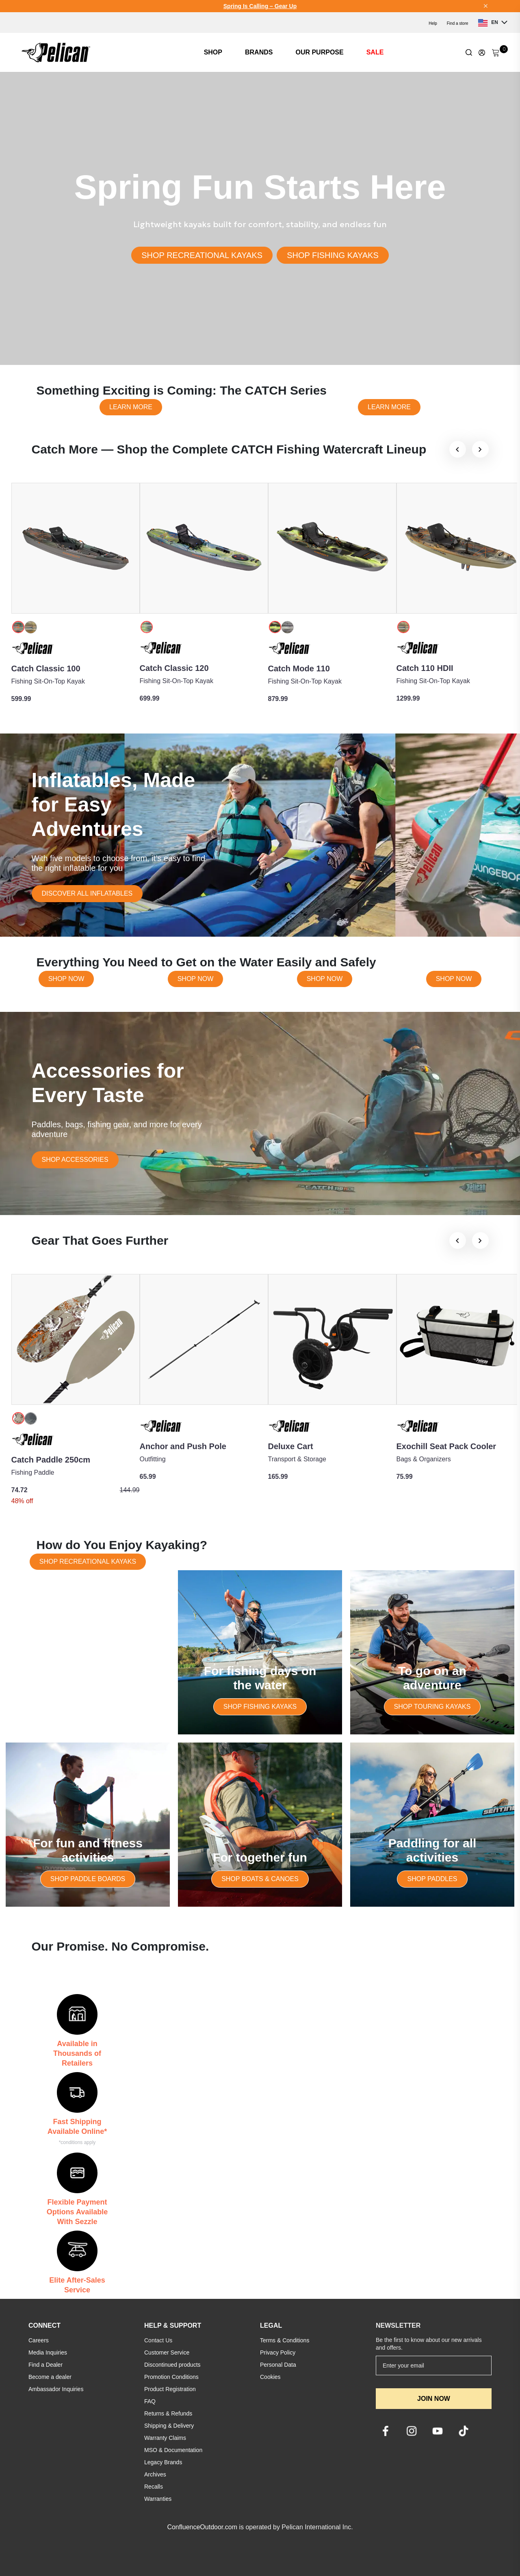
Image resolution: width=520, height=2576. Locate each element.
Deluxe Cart (290, 1446)
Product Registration (170, 2389)
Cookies (270, 2377)
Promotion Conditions (171, 2377)
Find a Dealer (45, 2364)
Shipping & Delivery (169, 2425)
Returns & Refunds (168, 2413)
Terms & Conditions (284, 2340)
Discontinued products (172, 2364)
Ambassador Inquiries (55, 2389)
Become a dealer (50, 2377)
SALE (375, 52)
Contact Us (158, 2340)
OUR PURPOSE (319, 52)
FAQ (150, 2401)
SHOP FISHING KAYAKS (333, 255)
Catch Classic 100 (45, 668)
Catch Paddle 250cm (51, 1459)
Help (433, 23)
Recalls (153, 2486)
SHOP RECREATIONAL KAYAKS (201, 255)
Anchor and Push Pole (183, 1446)
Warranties (157, 2499)
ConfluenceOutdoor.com (202, 2527)
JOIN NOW (433, 2398)
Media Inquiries (47, 2352)
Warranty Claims (165, 2438)
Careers (38, 2340)
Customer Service (166, 2352)
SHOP (213, 52)
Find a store (457, 23)
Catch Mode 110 (299, 668)
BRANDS (259, 52)
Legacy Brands (163, 2462)
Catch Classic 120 (174, 668)
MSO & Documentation (173, 2450)
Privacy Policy (277, 2352)
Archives (155, 2474)
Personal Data (278, 2364)
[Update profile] (482, 52)
